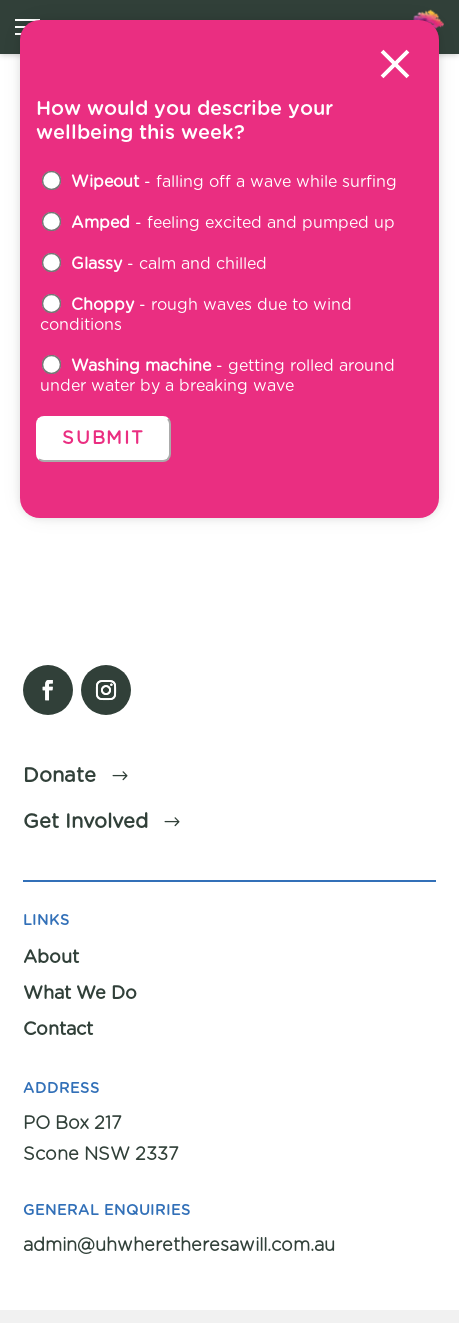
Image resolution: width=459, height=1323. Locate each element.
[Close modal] (395, 66)
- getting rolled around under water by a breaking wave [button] (217, 374)
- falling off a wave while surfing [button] (219, 181)
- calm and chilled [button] (154, 263)
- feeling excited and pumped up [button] (218, 222)
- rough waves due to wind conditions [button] (196, 313)
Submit (103, 439)
